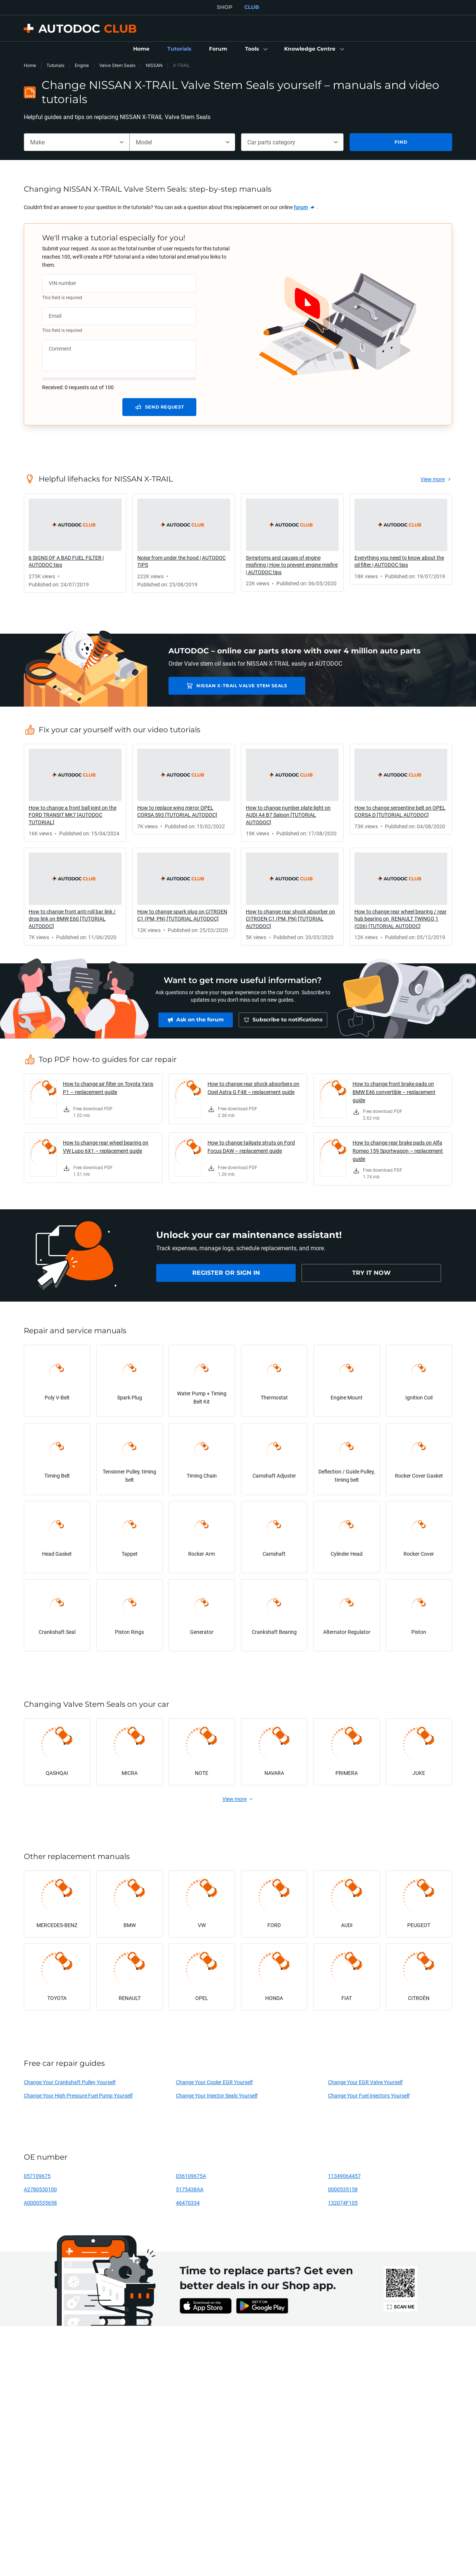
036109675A (191, 2175)
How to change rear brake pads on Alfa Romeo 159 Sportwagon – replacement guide (398, 1150)
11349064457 (344, 2175)
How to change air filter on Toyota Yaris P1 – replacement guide (108, 1087)
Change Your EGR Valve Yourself (365, 2082)
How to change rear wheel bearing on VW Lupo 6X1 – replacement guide (105, 1146)
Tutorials (55, 65)
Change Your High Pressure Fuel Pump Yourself (78, 2095)
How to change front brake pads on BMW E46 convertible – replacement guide (394, 1092)
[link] (141, 49)
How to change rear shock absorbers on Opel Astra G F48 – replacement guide (253, 1087)
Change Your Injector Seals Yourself (217, 2095)
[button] (255, 49)
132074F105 (343, 2202)
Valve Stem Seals (117, 65)
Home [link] (30, 65)
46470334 (188, 2202)
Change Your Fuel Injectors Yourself (369, 2095)
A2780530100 (40, 2189)
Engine (82, 65)
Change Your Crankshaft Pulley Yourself (70, 2082)
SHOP (224, 7)
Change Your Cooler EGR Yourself (214, 2082)
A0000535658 (40, 2202)
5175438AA (189, 2189)
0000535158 (343, 2189)
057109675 (37, 2175)
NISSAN (154, 65)
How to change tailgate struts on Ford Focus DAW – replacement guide (251, 1146)
